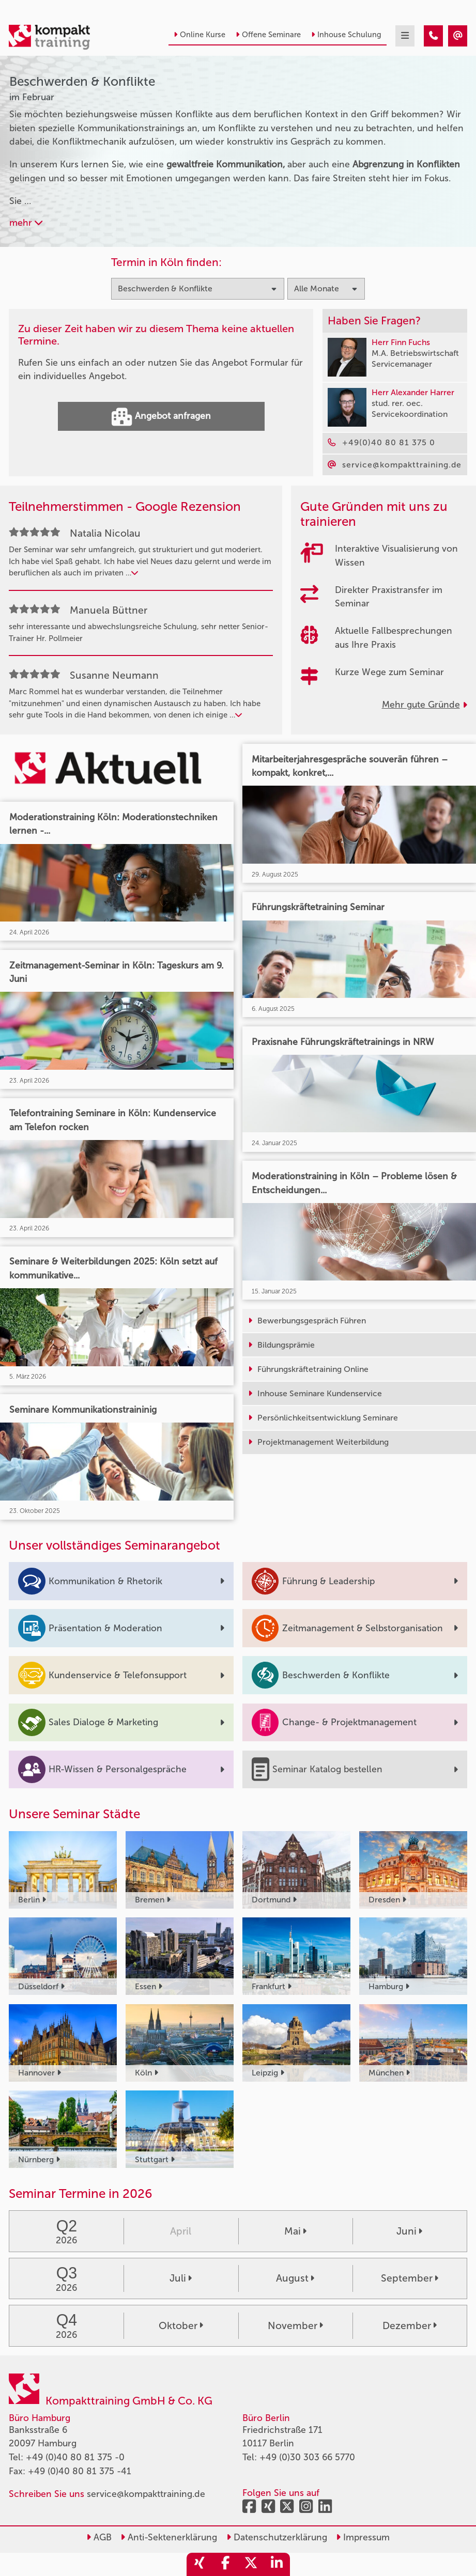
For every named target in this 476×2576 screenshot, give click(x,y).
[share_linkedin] (277, 2564)
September (409, 2278)
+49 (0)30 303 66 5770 (307, 2457)
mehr (25, 222)
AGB (99, 2537)
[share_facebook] (225, 2564)
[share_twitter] (251, 2564)
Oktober (181, 2326)
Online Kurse (199, 34)
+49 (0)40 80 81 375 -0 (75, 2457)
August (295, 2278)
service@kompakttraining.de (146, 2494)
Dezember (409, 2326)
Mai (295, 2231)
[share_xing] (199, 2564)
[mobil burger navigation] (404, 35)
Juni (409, 2231)
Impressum (363, 2537)
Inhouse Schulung (346, 34)
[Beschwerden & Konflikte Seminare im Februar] (433, 35)
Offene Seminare (268, 34)
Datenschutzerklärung (276, 2537)
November (295, 2326)
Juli (181, 2278)
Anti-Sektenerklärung (168, 2537)
